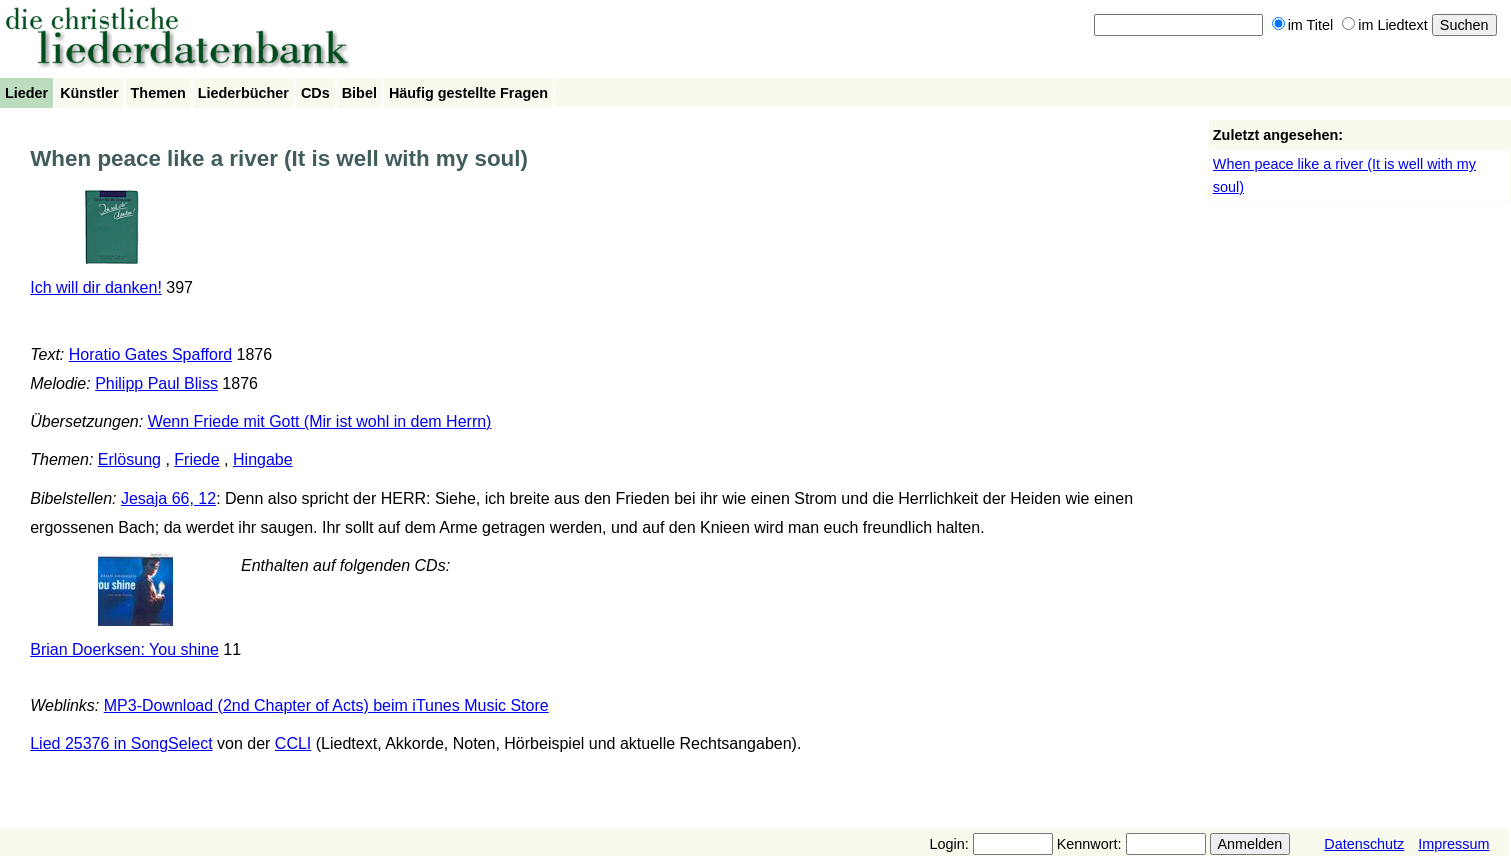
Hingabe (263, 459)
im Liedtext (1385, 25)
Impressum (1453, 844)
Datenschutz (1364, 844)
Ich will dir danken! (96, 287)
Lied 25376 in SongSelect (121, 743)
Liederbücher (243, 93)
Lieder (26, 93)
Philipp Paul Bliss (156, 383)
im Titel (1303, 25)
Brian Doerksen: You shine (124, 649)
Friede (196, 459)
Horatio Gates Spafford (150, 354)
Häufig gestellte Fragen (468, 93)
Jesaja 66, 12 (168, 498)
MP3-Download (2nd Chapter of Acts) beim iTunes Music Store (326, 705)
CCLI (293, 743)
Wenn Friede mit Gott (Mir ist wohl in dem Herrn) (320, 421)
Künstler (89, 93)
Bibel (359, 93)
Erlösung (129, 459)
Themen (158, 93)
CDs (315, 93)
